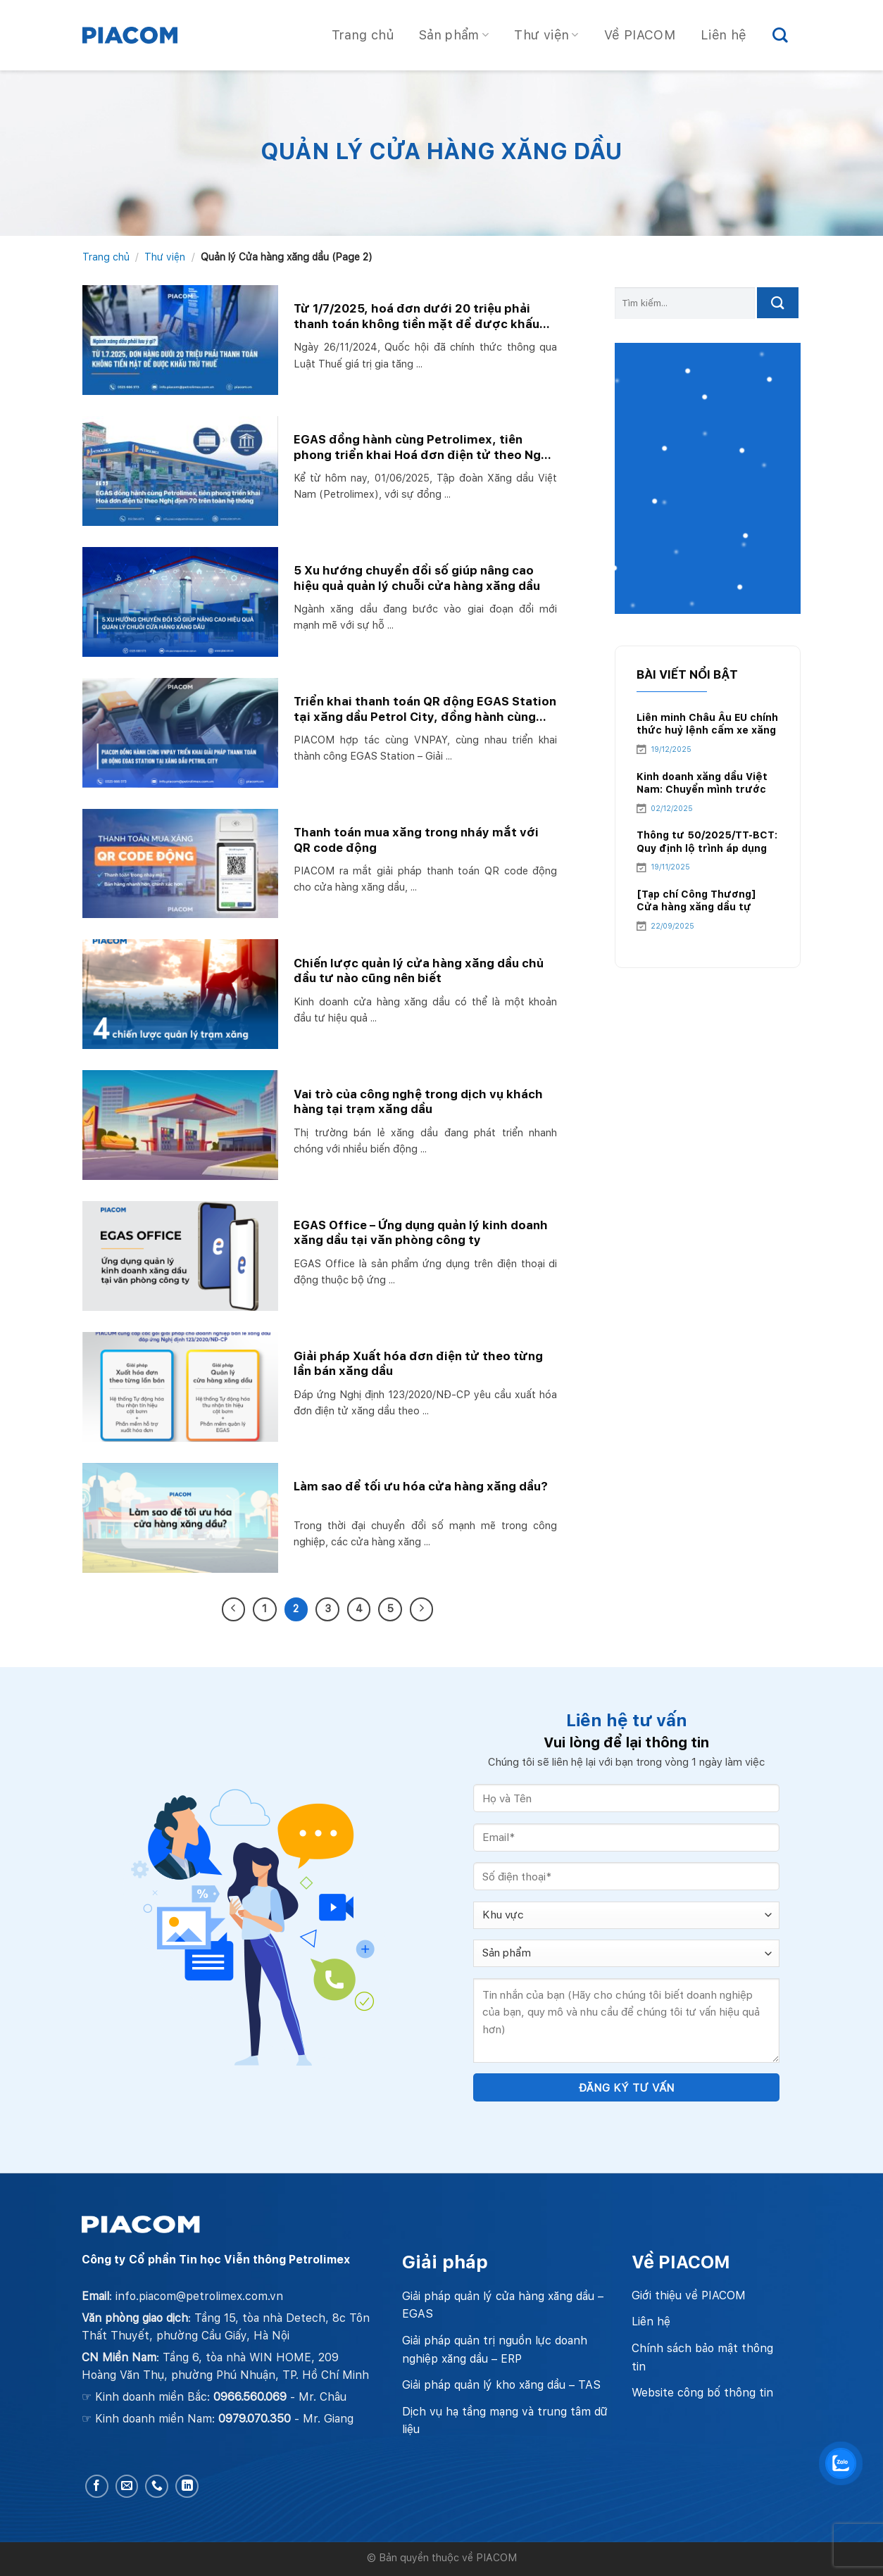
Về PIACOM (639, 34)
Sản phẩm (454, 34)
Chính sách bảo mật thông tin (702, 2357)
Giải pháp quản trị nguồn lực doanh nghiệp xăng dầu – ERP (494, 2349)
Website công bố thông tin (702, 2392)
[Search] (780, 35)
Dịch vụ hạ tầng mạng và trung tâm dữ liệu (505, 2421)
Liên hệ (724, 34)
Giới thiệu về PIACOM (689, 2295)
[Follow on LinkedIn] (187, 2486)
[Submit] (778, 302)
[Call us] (156, 2486)
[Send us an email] (127, 2486)
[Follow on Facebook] (96, 2486)
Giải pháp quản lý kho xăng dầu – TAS (501, 2385)
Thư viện (546, 34)
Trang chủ (363, 34)
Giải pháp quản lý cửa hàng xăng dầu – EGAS (502, 2305)
